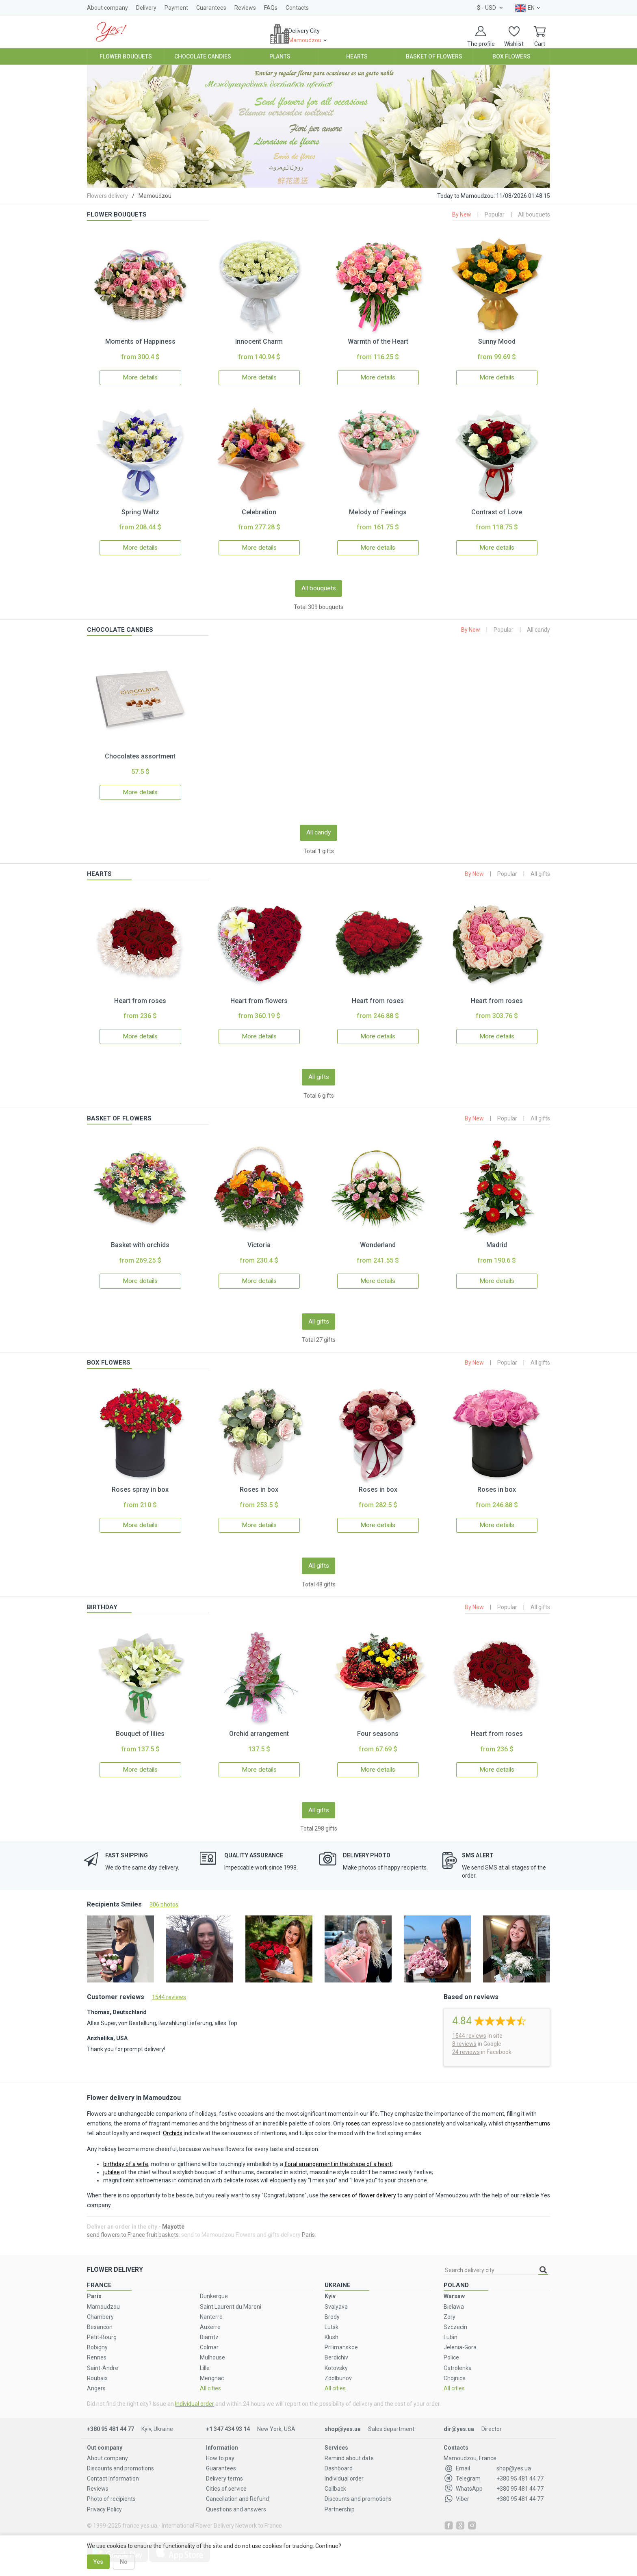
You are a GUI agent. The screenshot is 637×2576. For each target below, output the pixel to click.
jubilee (111, 2163)
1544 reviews (169, 1989)
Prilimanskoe (341, 2339)
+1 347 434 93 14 (228, 2421)
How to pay (220, 2449)
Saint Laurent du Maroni (230, 2298)
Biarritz (209, 2328)
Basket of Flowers (434, 56)
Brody (332, 2308)
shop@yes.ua (343, 2421)
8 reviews (464, 2035)
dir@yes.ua (459, 2421)
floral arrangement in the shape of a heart (338, 2155)
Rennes (96, 2349)
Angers (96, 2380)
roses (353, 2115)
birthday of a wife (125, 2155)
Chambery (100, 2308)
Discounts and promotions (120, 2460)
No (124, 2562)
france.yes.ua (139, 2517)
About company (107, 7)
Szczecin (455, 2318)
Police (451, 2349)
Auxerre (210, 2318)
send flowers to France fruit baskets (133, 2226)
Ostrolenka (458, 2359)
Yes (98, 2562)
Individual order (194, 2395)
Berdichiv (336, 2349)
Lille (205, 2359)
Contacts (297, 7)
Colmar (209, 2339)
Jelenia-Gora (460, 2339)
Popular (495, 214)
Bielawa (454, 2298)
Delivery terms (224, 2470)
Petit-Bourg (102, 2328)
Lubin (450, 2328)
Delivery (146, 7)
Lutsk (331, 2318)
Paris (308, 2226)
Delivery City (310, 38)
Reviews (245, 7)
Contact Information (113, 2470)
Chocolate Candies (202, 56)
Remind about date (349, 2449)
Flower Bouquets (126, 56)
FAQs (270, 7)
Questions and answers (236, 2501)
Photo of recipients (111, 2490)
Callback (335, 2480)
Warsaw (454, 2288)
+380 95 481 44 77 (110, 2421)
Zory (449, 2308)
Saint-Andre (102, 2359)
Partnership (340, 2501)
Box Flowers (511, 56)
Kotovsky (336, 2359)
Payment (176, 7)
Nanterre (211, 2308)
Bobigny (97, 2339)
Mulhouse (212, 2349)
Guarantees (211, 7)
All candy (538, 628)
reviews (469, 2027)
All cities (210, 2380)
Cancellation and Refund (237, 2490)
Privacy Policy (104, 2501)
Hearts (357, 56)
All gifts (540, 871)
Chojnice (455, 2369)
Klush (331, 2328)
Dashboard (339, 2460)
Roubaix (97, 2369)
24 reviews (466, 2043)
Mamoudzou (103, 2298)
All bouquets (534, 214)
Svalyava (336, 2298)
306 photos (164, 1896)
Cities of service (226, 2480)
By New (461, 214)
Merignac (212, 2369)
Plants (279, 56)
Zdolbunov (338, 2369)
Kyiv (330, 2288)
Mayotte (173, 2218)
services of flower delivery (362, 2187)
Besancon (100, 2318)
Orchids (172, 2124)
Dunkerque (214, 2288)
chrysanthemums (527, 2115)
